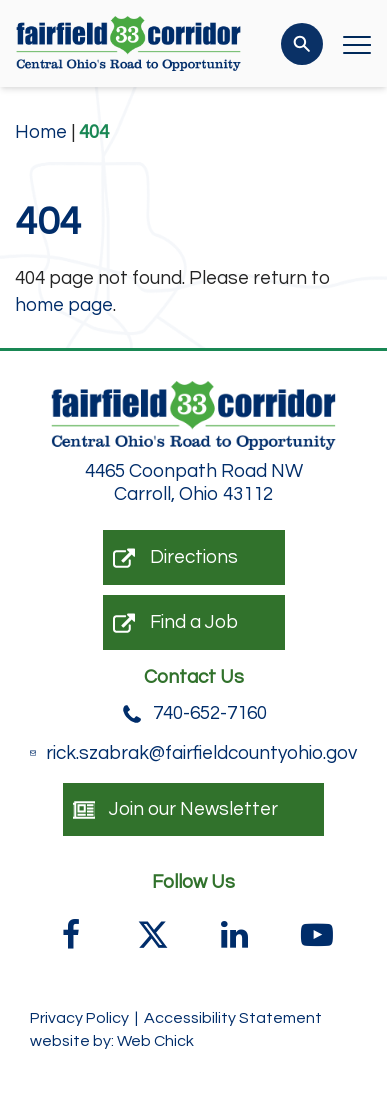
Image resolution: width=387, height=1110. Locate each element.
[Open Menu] (357, 44)
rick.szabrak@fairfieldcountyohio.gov (193, 753)
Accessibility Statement (233, 1018)
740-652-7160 (194, 714)
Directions (175, 558)
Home (41, 132)
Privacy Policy (79, 1018)
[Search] (302, 44)
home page (64, 305)
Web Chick (155, 1041)
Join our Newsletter (175, 810)
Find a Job (175, 623)
